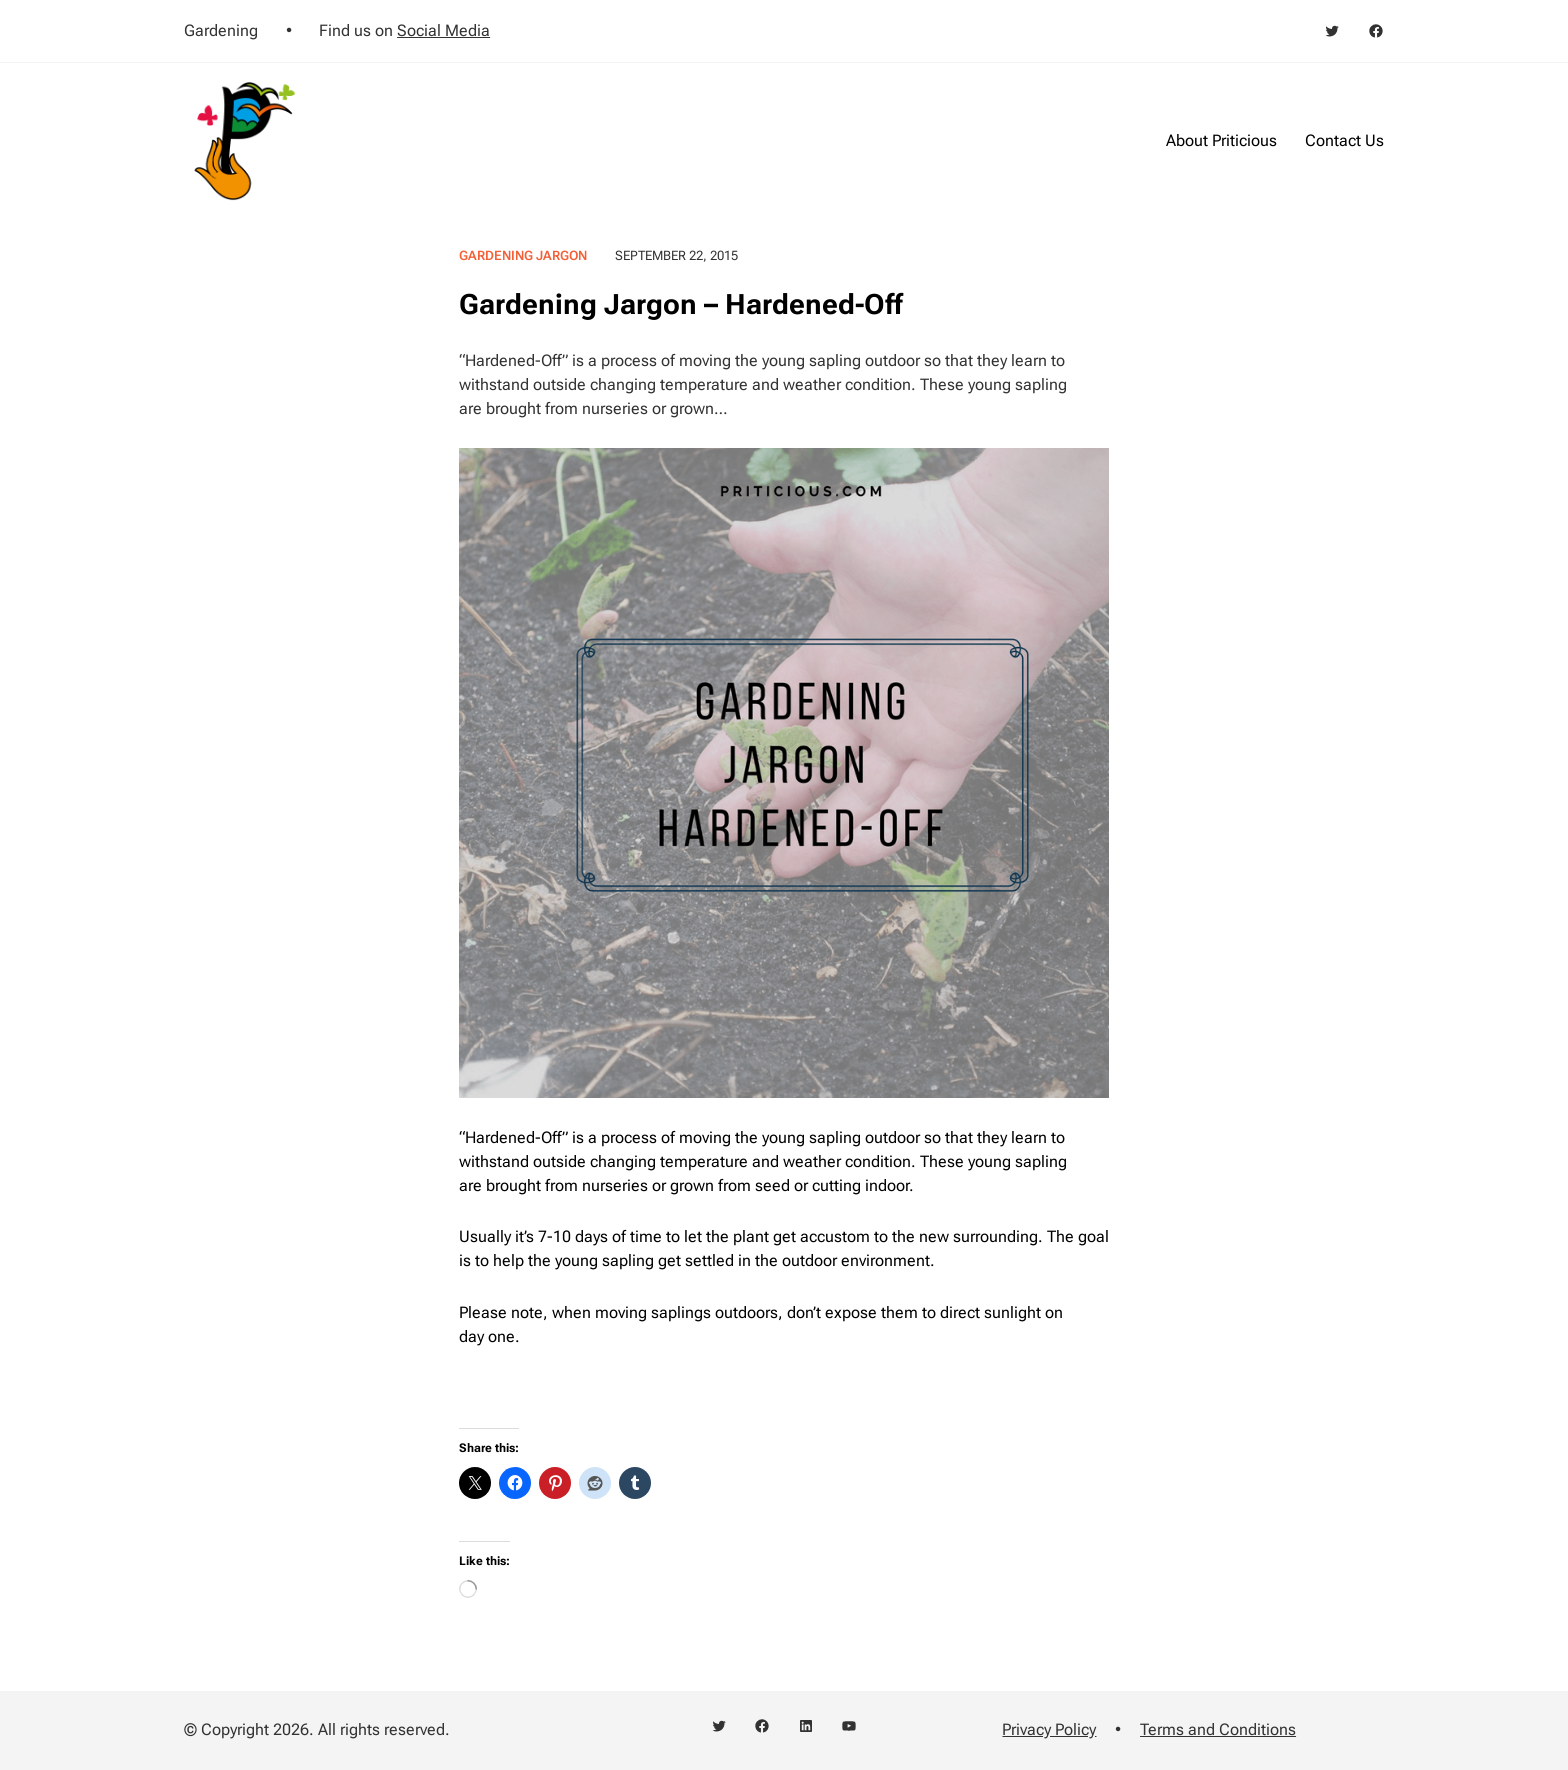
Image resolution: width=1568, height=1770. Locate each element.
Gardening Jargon (523, 255)
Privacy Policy (1049, 1729)
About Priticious (1221, 140)
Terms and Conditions (1218, 1729)
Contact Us (1344, 140)
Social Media (443, 30)
